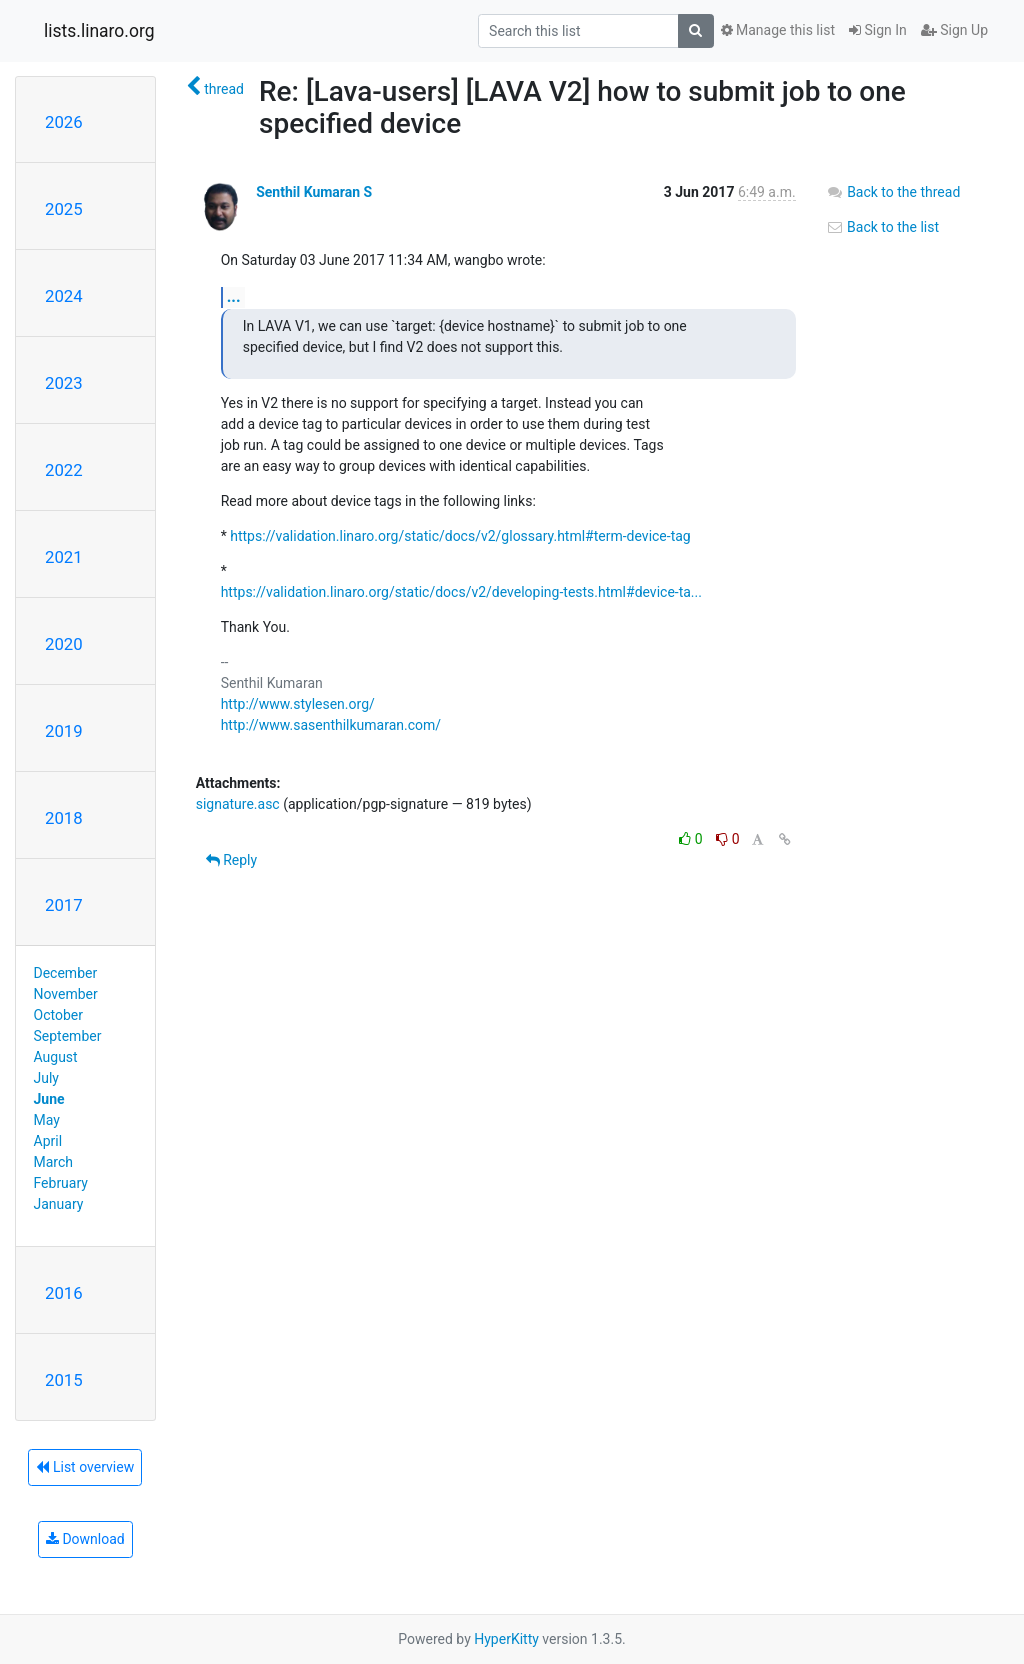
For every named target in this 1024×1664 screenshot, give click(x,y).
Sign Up (954, 30)
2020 (64, 644)
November (66, 994)
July (46, 1078)
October (58, 1015)
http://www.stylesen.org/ (298, 704)
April (48, 1141)
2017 (64, 905)
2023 (64, 383)
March (54, 1162)
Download (85, 1539)
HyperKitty (506, 1639)
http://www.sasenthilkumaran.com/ (331, 725)
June (49, 1099)
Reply (231, 860)
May (47, 1120)
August (56, 1057)
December (66, 973)
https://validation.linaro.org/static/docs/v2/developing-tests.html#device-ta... (461, 592)
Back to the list (882, 227)
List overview (85, 1467)
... (234, 296)
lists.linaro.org (99, 31)
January (59, 1204)
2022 (64, 470)
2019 (64, 731)
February (61, 1183)
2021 (64, 557)
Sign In (878, 30)
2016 (64, 1293)
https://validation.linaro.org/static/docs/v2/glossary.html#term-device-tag (460, 536)
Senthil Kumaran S (314, 192)
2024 (64, 296)
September (68, 1036)
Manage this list (778, 30)
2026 (64, 122)
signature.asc (238, 804)
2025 (64, 209)
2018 (64, 818)
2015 (64, 1380)
